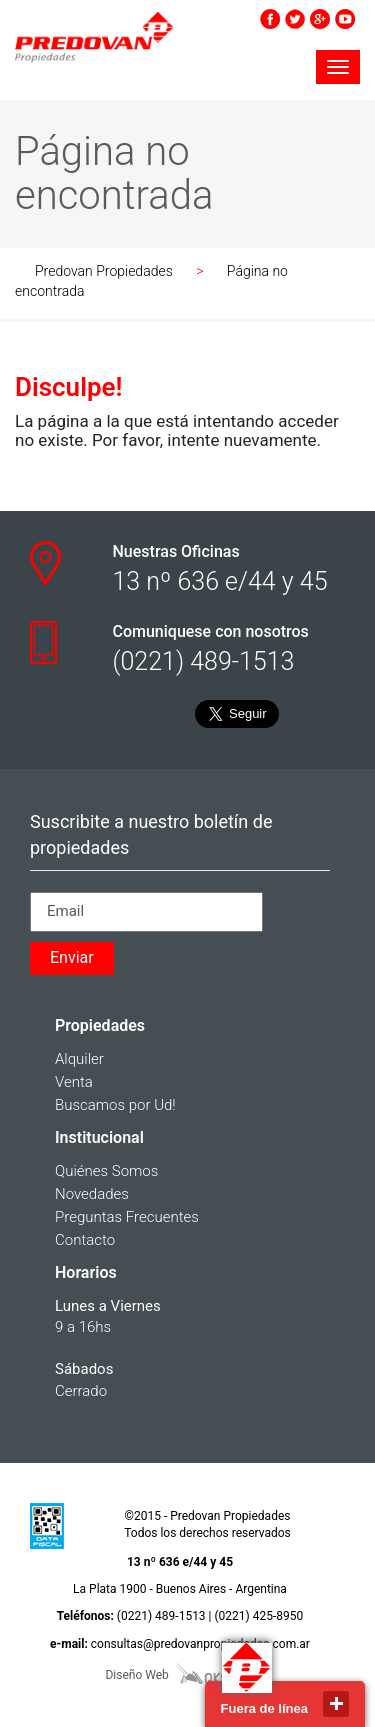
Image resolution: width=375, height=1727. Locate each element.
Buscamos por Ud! (115, 1105)
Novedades (92, 1194)
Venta (74, 1082)
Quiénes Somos (106, 1171)
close (336, 1704)
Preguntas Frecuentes (127, 1217)
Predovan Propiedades (104, 271)
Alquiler (79, 1059)
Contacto (85, 1240)
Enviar (72, 957)
